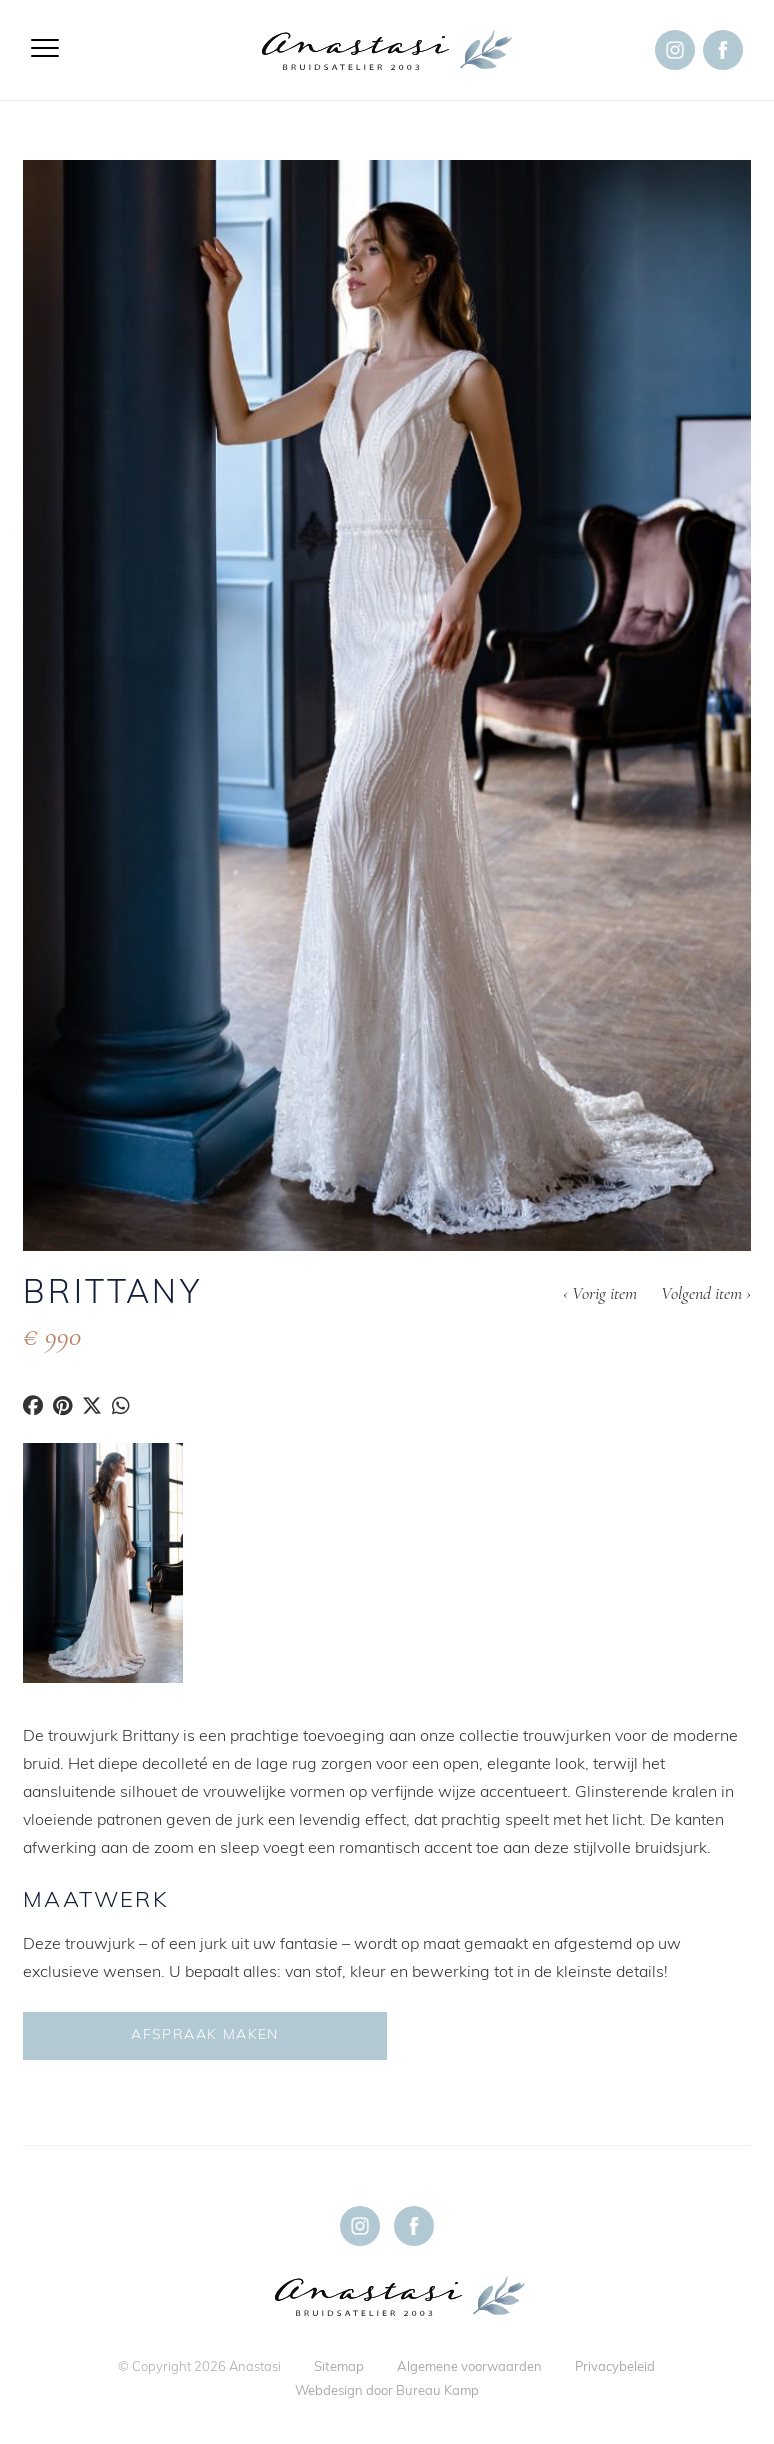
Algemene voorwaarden (469, 2367)
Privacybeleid (615, 2367)
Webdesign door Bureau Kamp (387, 2391)
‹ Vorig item (600, 1294)
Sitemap (339, 2367)
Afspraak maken (205, 2035)
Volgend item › (706, 1294)
